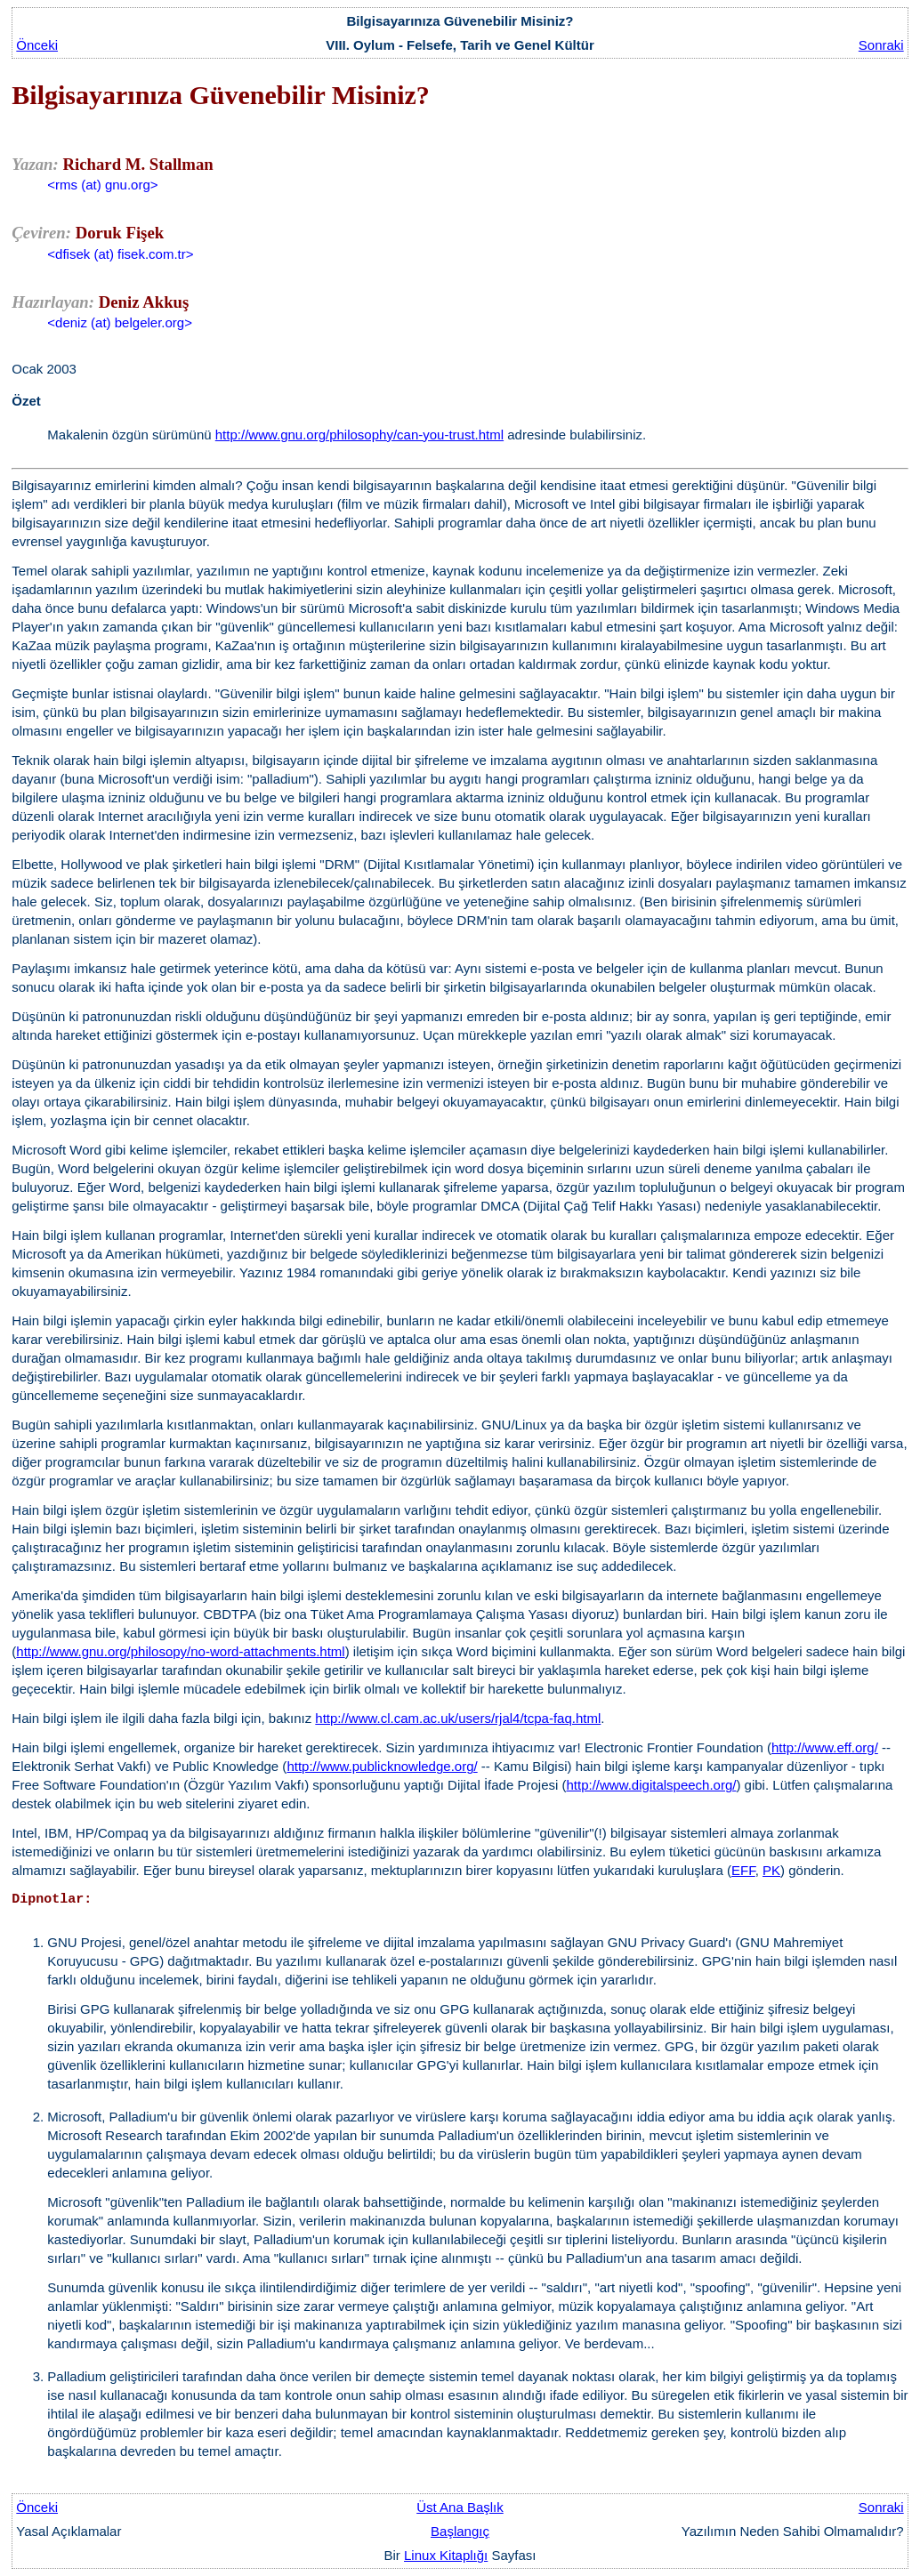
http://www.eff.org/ (824, 1747)
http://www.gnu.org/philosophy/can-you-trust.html (359, 434)
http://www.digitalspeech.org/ (652, 1784)
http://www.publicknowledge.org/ (381, 1766)
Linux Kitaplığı (446, 2555)
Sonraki (881, 44)
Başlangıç (460, 2531)
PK (771, 1870)
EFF (743, 1870)
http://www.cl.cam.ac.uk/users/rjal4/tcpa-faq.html (458, 1718)
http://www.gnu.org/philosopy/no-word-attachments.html (180, 1651)
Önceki (37, 44)
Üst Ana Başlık (460, 2507)
